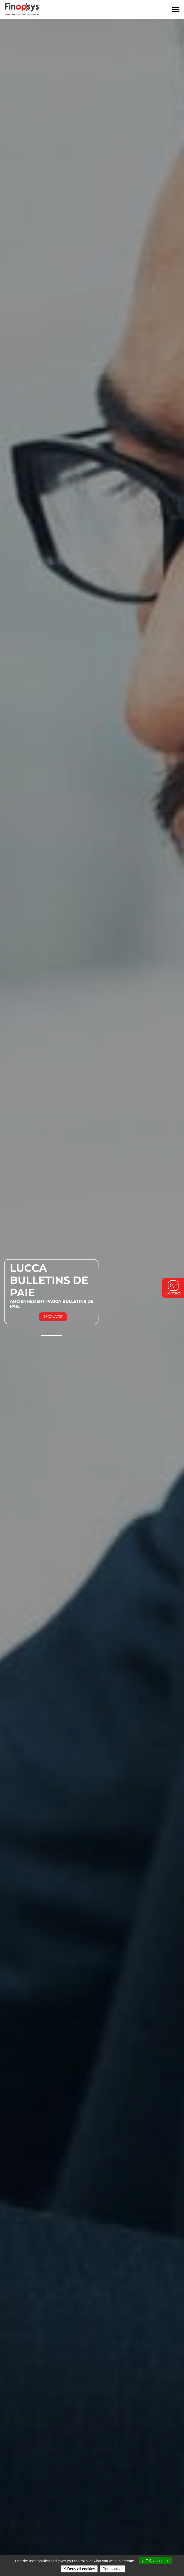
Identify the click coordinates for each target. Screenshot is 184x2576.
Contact (173, 1287)
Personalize (113, 2569)
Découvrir (52, 1317)
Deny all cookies (79, 2569)
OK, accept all (155, 2561)
